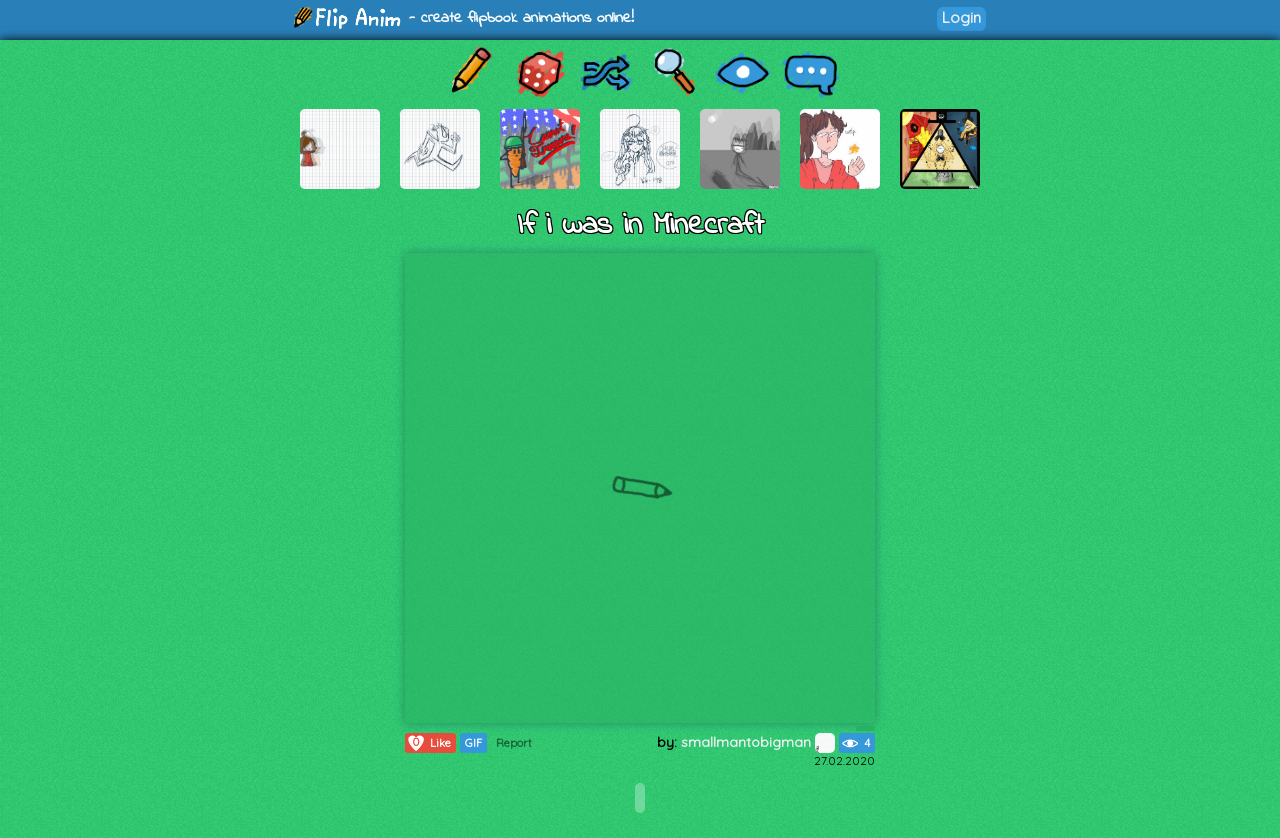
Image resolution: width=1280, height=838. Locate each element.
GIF (473, 743)
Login (961, 17)
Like (428, 743)
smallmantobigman (758, 742)
